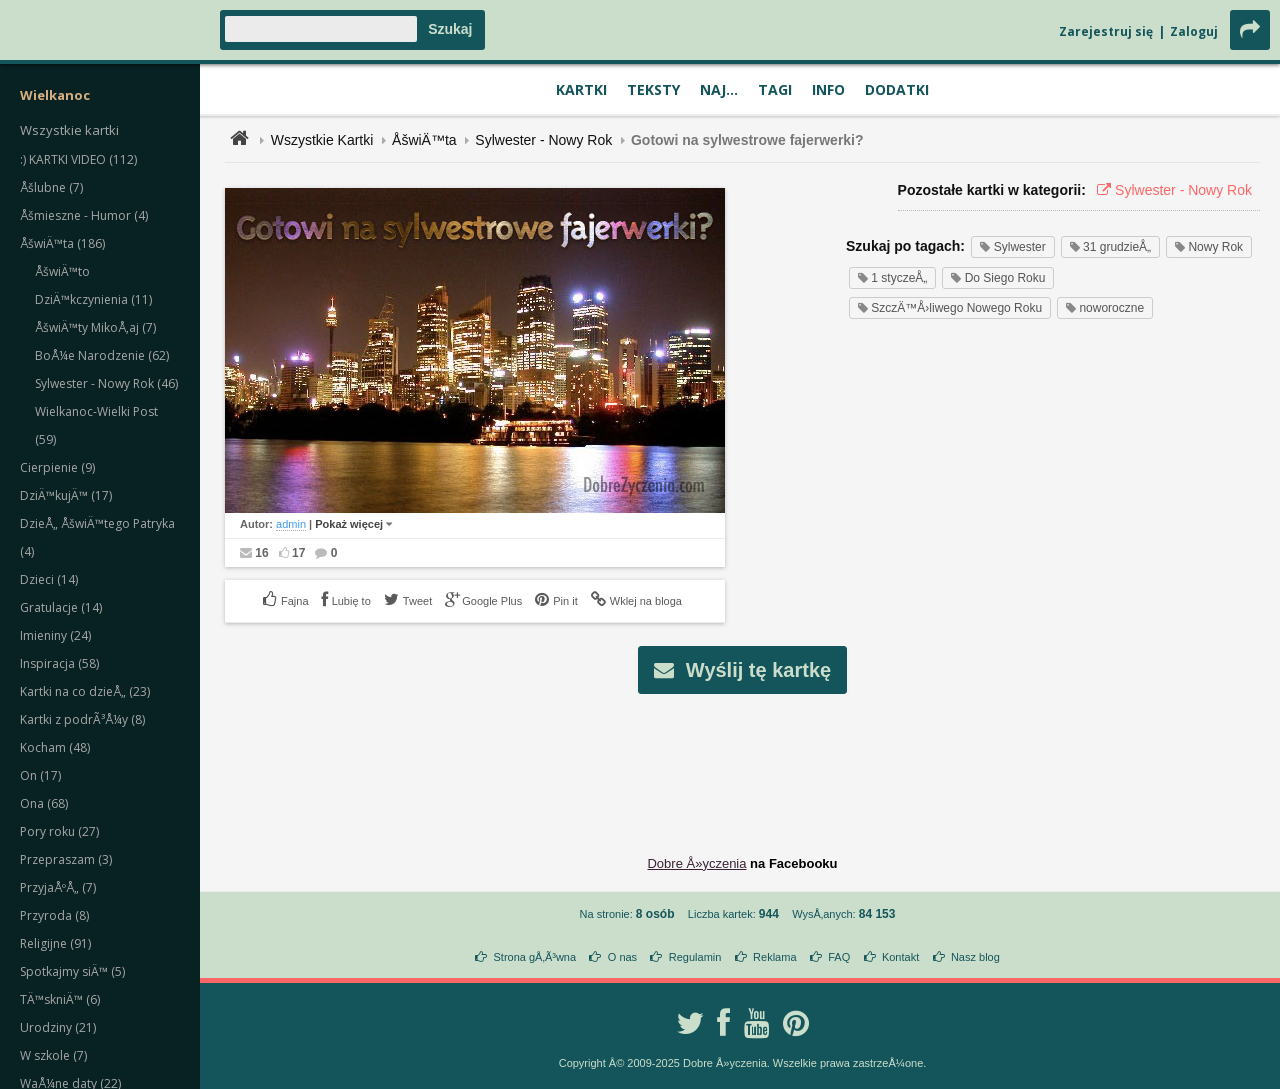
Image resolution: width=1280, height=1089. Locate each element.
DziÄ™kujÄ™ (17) (66, 495)
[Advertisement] (743, 759)
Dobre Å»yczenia (696, 863)
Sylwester (1012, 247)
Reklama (774, 957)
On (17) (40, 775)
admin (291, 524)
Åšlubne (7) (51, 187)
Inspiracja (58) (59, 663)
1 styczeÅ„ (892, 278)
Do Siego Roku (998, 278)
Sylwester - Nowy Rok (543, 140)
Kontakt (900, 957)
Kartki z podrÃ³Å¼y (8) (82, 719)
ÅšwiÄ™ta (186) (62, 243)
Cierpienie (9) (57, 467)
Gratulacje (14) (61, 607)
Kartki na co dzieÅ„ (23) (85, 691)
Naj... (719, 89)
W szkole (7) (53, 1055)
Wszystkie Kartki (322, 140)
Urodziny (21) (58, 1027)
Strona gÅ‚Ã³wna (535, 957)
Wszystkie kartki (69, 130)
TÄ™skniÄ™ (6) (60, 999)
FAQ (839, 957)
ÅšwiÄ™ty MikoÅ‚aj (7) (95, 327)
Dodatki (897, 89)
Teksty (653, 89)
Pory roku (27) (59, 831)
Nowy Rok (1209, 247)
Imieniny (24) (55, 635)
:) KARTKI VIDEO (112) (78, 159)
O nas (622, 957)
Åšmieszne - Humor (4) (84, 215)
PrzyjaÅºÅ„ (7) (58, 887)
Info (828, 89)
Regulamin (695, 957)
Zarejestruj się (1106, 31)
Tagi (775, 89)
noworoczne (1105, 308)
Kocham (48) (55, 747)
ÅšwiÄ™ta (424, 140)
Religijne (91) (55, 943)
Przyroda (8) (54, 915)
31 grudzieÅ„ (1110, 247)
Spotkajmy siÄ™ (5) (72, 971)
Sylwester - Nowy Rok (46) (106, 383)
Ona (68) (44, 803)
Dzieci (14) (49, 579)
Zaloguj (1194, 31)
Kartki (581, 89)
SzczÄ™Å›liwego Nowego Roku (950, 308)
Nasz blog (975, 957)
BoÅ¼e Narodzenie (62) (102, 355)
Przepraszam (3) (66, 859)
